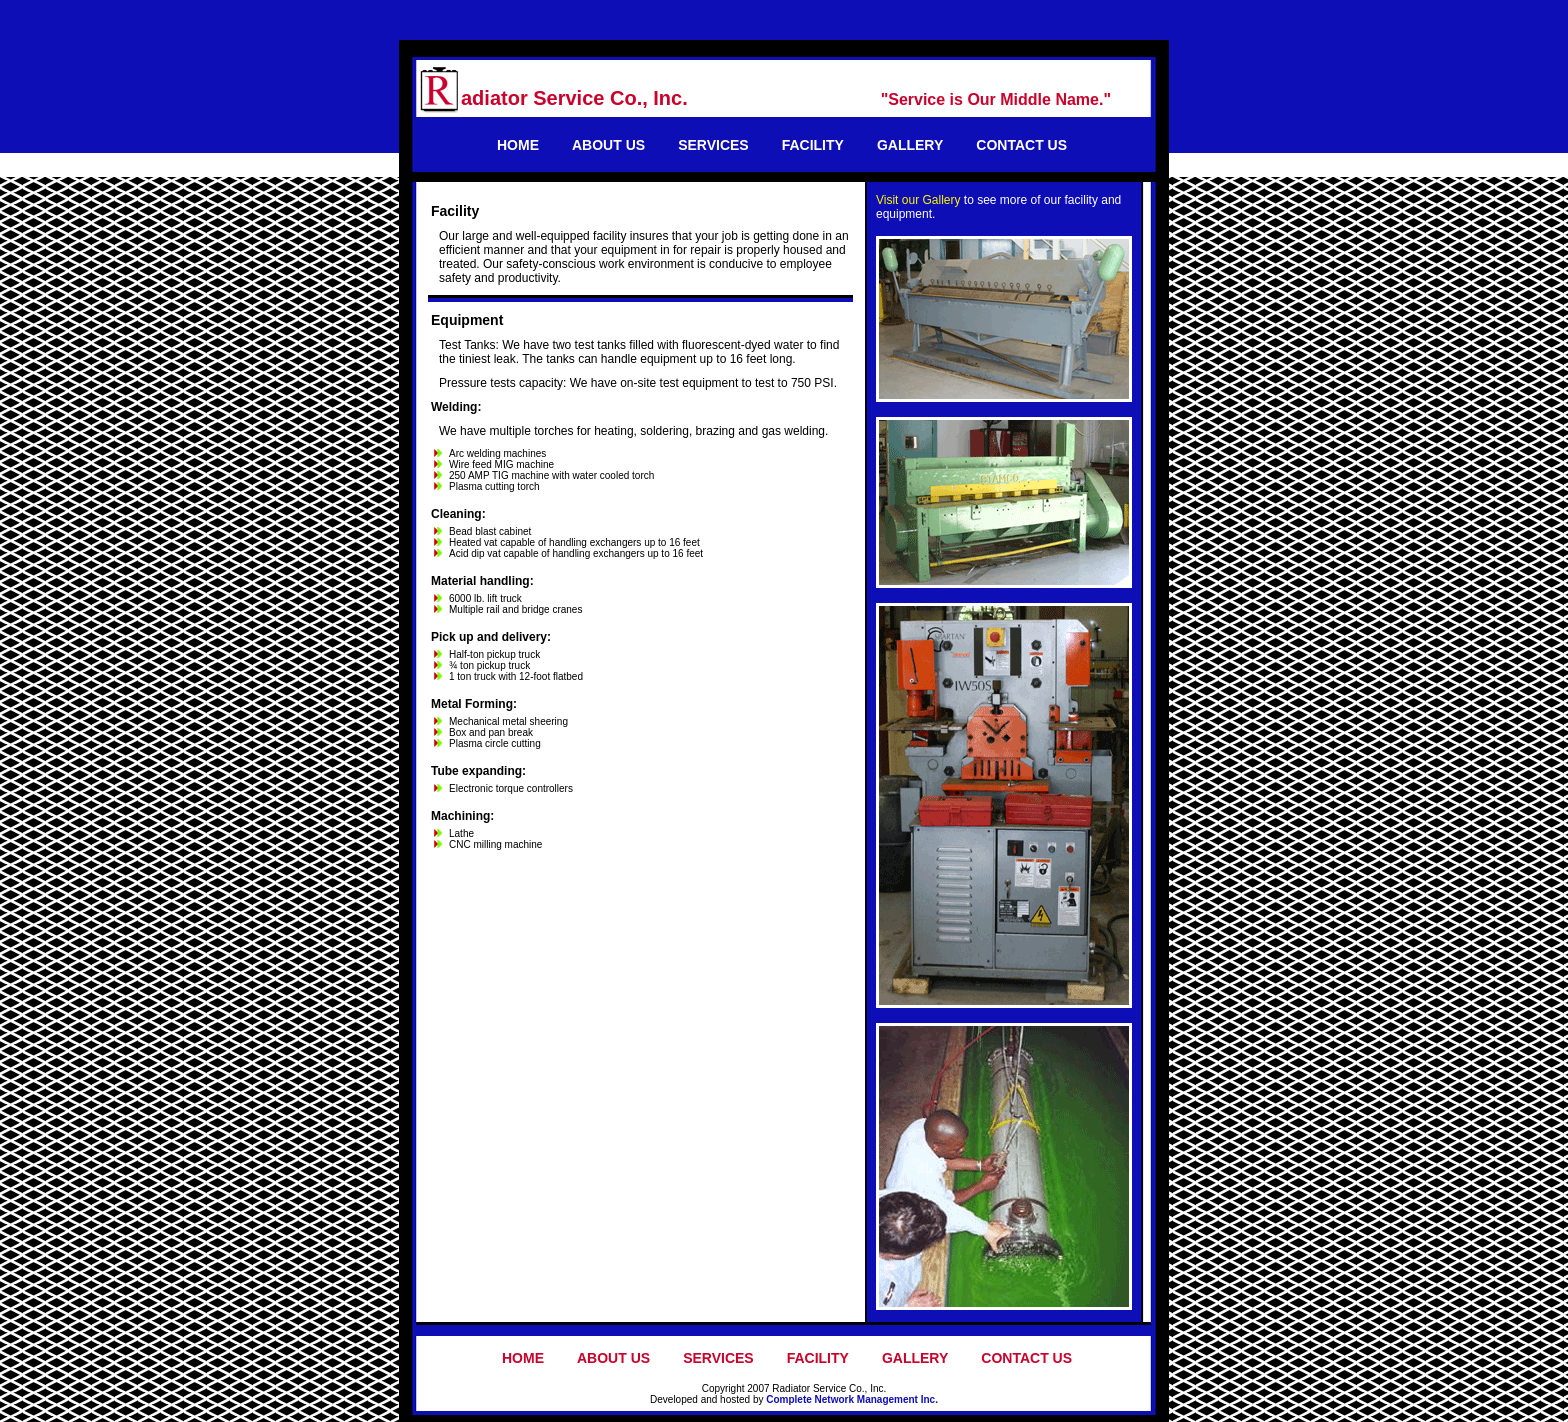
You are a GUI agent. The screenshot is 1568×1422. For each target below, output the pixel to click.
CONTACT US (1021, 145)
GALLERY (910, 145)
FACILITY (813, 145)
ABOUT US (608, 145)
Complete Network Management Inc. (852, 1399)
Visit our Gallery (918, 200)
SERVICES (713, 145)
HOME (518, 145)
